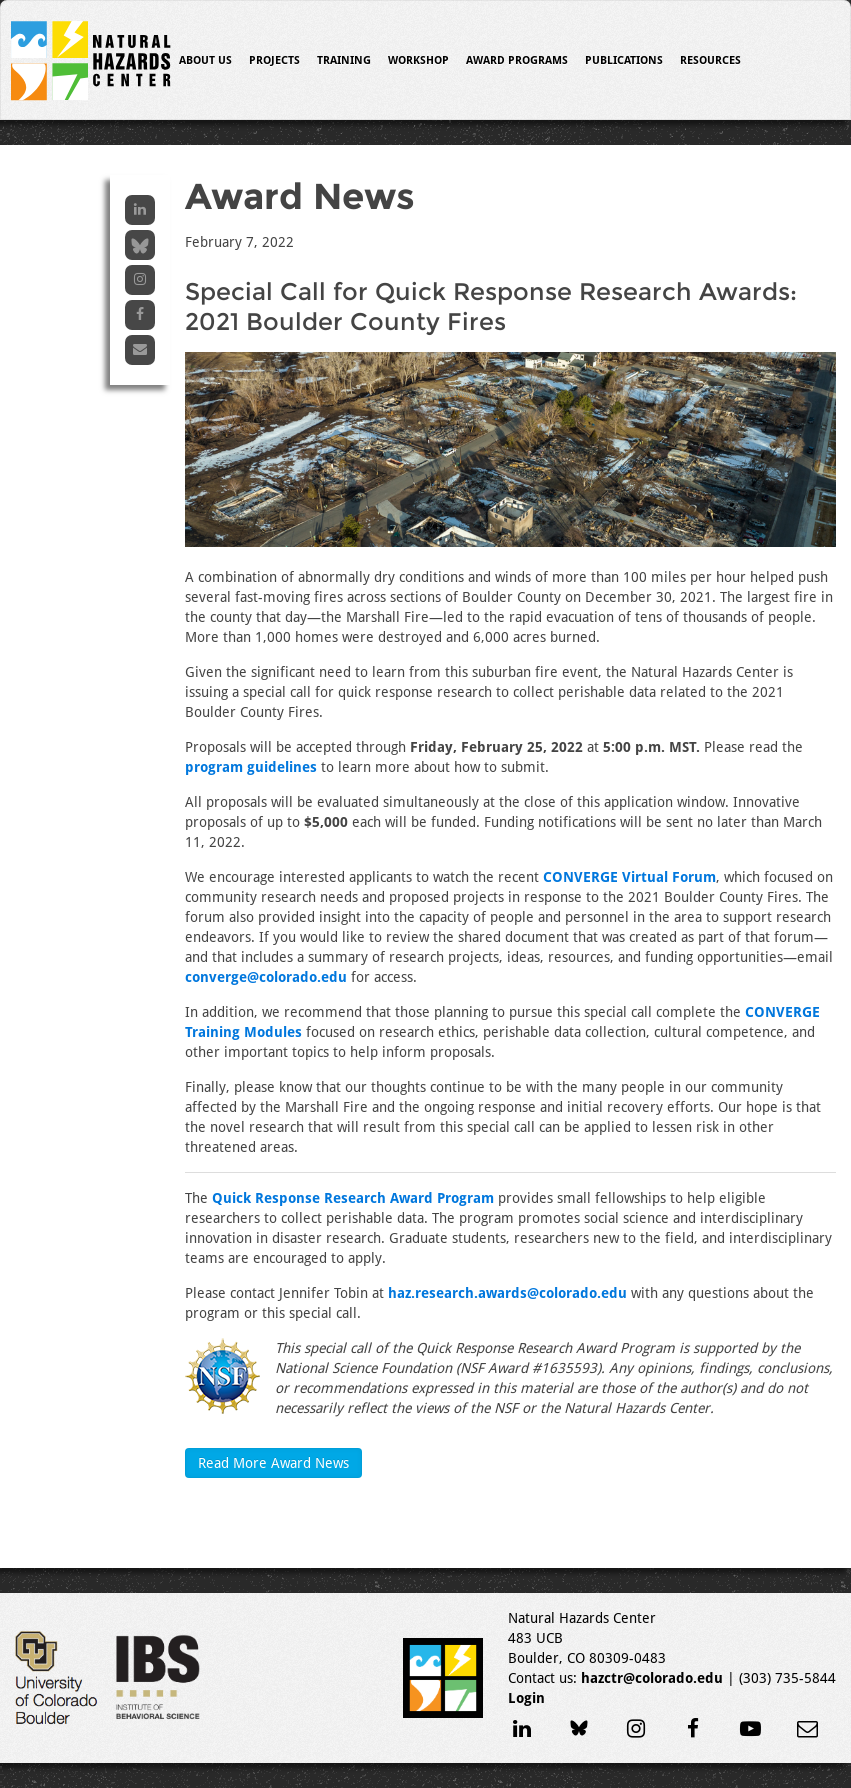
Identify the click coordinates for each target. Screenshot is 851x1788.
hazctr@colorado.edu (652, 1678)
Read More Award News (273, 1463)
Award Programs (517, 60)
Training (344, 60)
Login (526, 1698)
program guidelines (251, 767)
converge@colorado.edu (266, 977)
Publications (624, 60)
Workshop (418, 60)
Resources (710, 60)
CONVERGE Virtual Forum (629, 877)
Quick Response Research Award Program (353, 1198)
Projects (274, 60)
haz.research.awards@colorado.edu (507, 1293)
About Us (205, 60)
